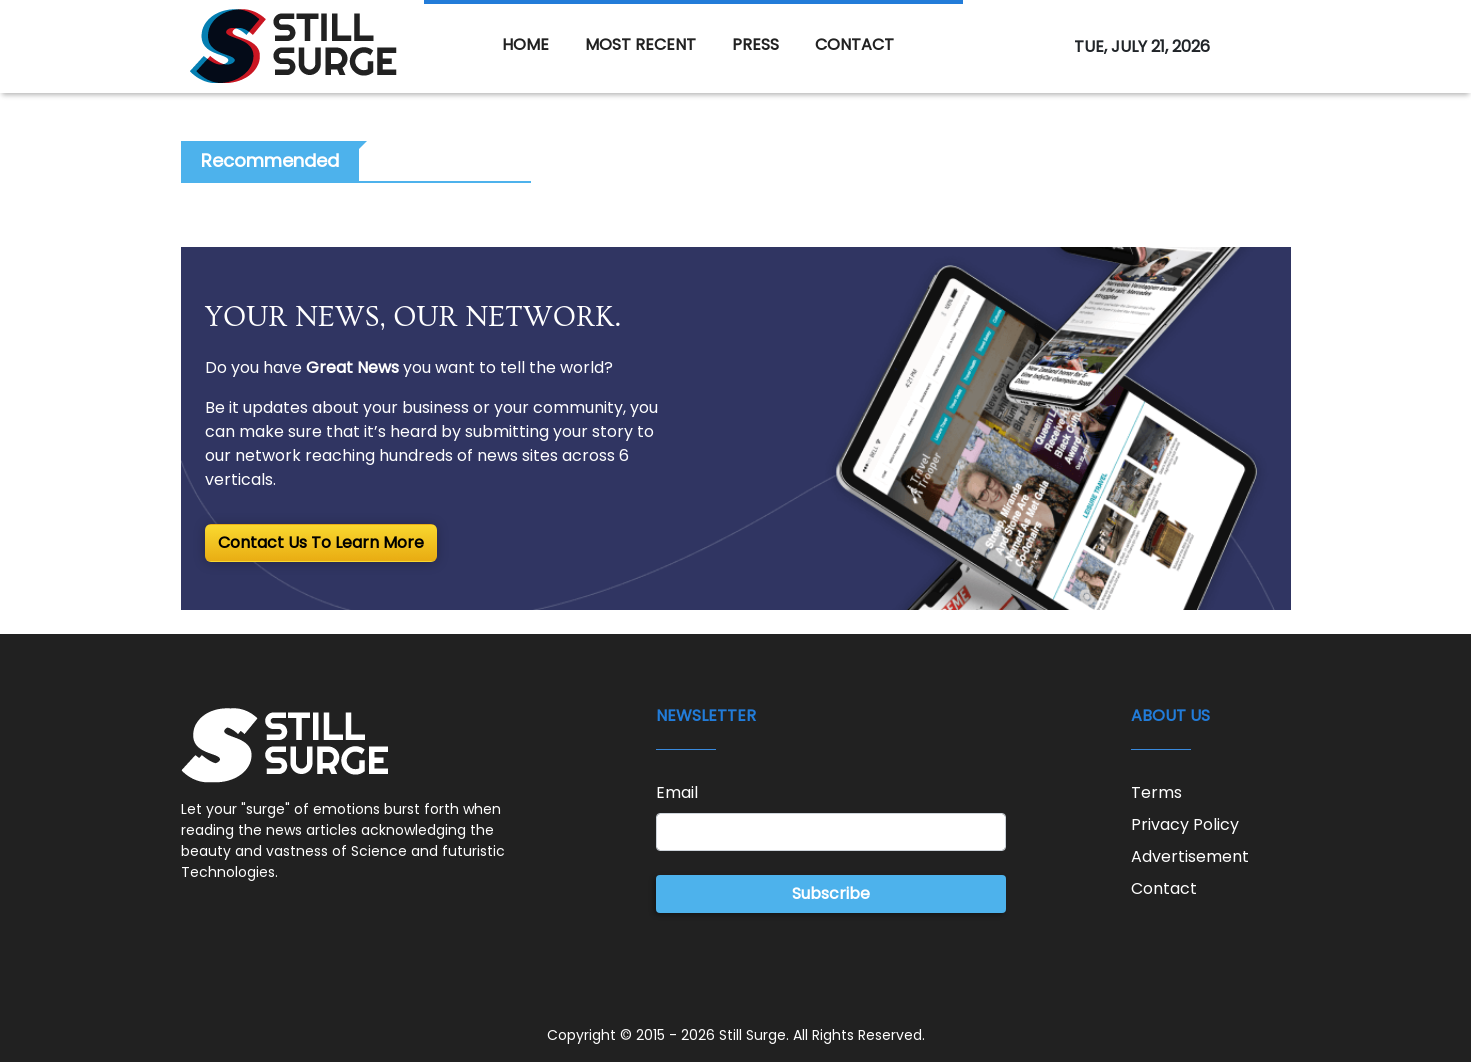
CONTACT (854, 44)
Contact (1164, 888)
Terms (1156, 792)
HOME (525, 44)
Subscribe (831, 893)
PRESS (755, 44)
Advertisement (1190, 856)
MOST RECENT (640, 44)
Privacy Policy (1185, 824)
